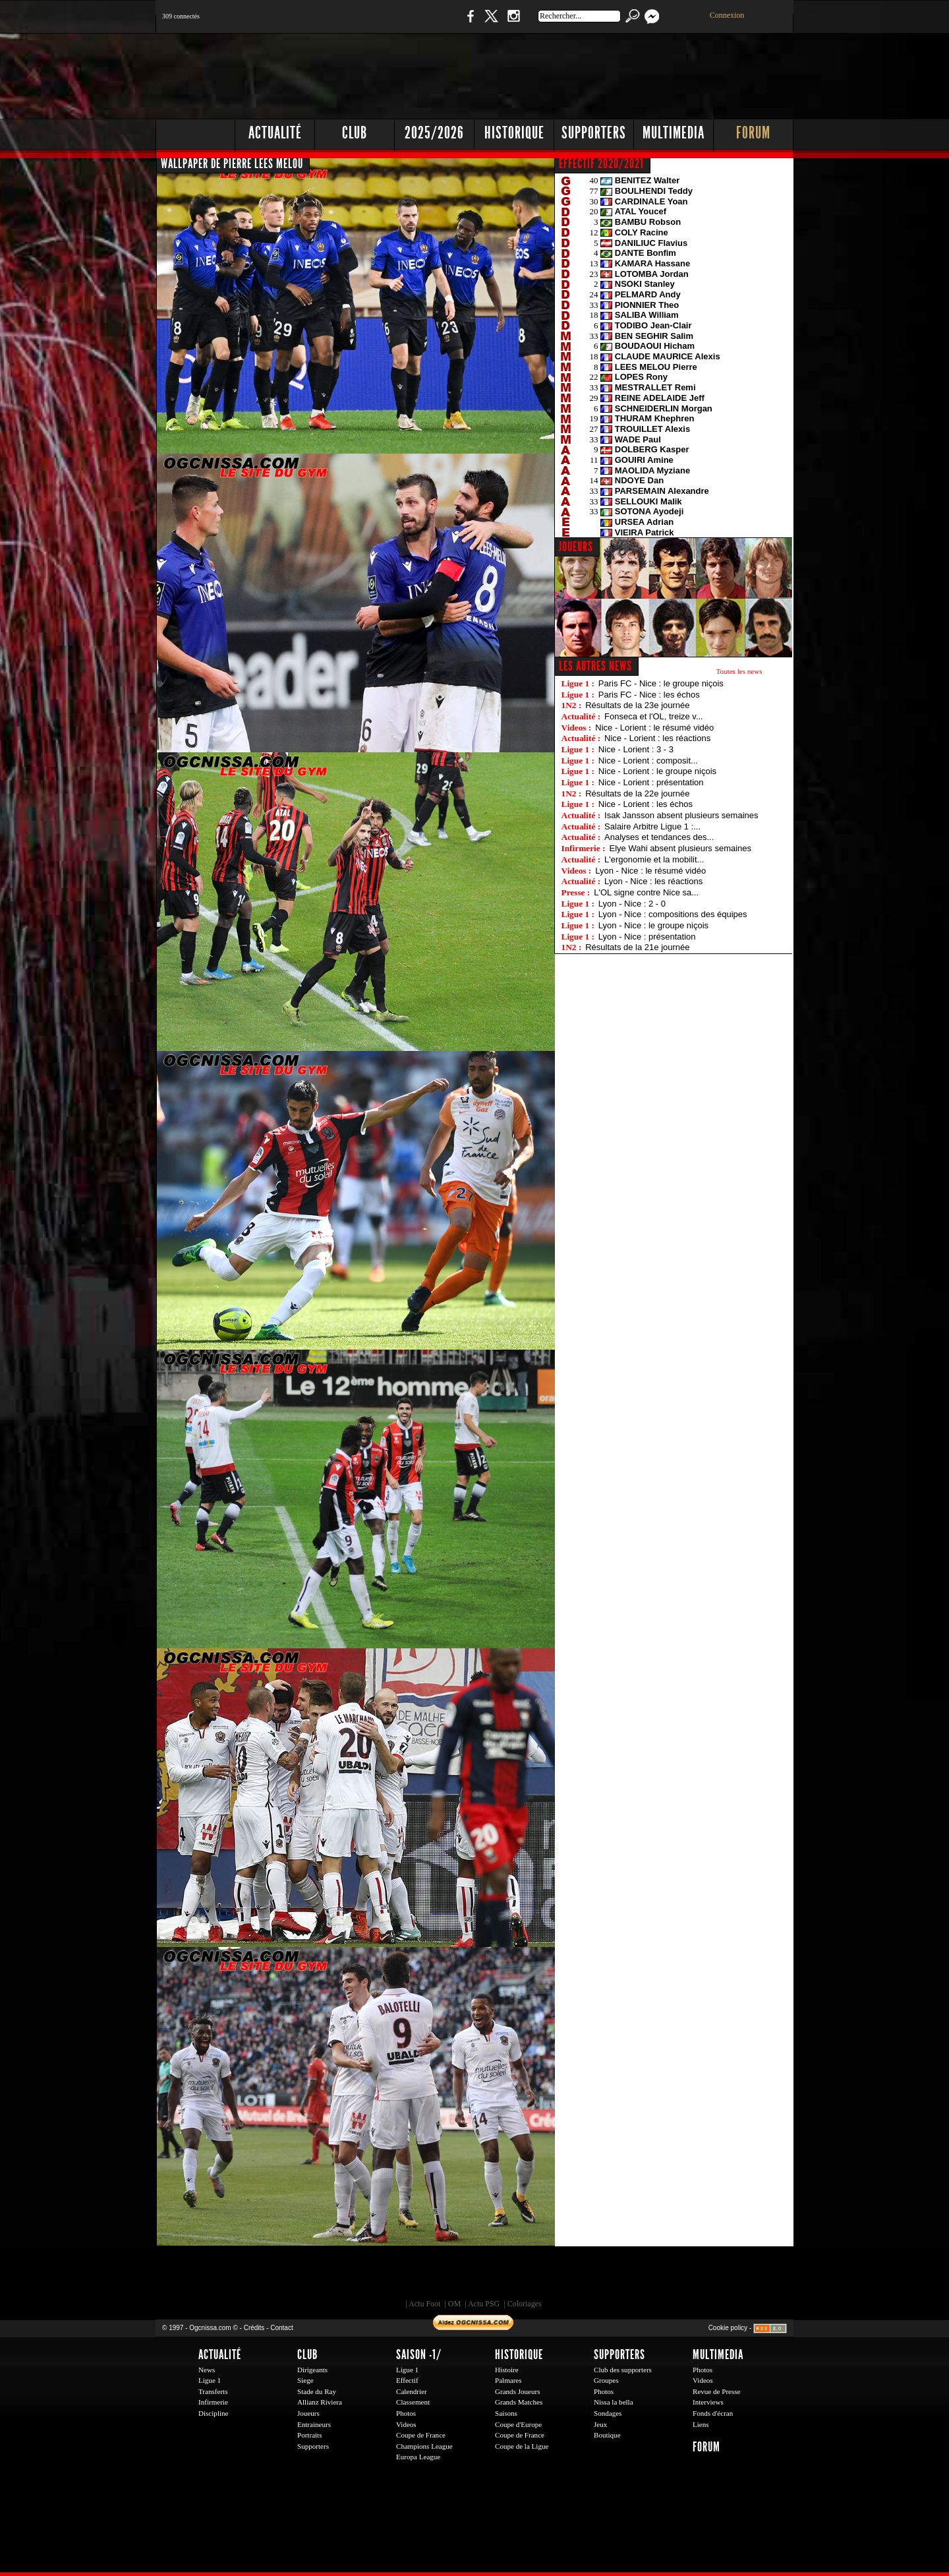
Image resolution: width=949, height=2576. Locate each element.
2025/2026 (434, 132)
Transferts (212, 2391)
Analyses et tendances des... (659, 837)
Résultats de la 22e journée (637, 793)
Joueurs (308, 2413)
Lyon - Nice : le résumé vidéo (650, 871)
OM (454, 2303)
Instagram (513, 23)
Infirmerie (213, 2402)
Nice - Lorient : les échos (645, 804)
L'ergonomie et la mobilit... (654, 859)
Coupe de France (421, 2435)
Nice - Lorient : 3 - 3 (636, 749)
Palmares (508, 2380)
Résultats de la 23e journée (637, 705)
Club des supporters (623, 2370)
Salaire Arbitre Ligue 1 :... (652, 826)
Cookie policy (727, 2327)
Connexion (727, 15)
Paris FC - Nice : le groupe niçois (661, 683)
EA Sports (306, 2276)
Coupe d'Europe (518, 2424)
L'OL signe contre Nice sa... (646, 892)
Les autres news (595, 666)
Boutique (427, 23)
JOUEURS (576, 546)
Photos (406, 2413)
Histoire (507, 2370)
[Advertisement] (554, 72)
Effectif (407, 2380)
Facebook (468, 23)
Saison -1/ (419, 2354)
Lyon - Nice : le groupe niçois (653, 925)
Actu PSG (484, 2303)
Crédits (254, 2327)
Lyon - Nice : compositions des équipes (672, 914)
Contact (281, 2327)
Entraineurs (314, 2424)
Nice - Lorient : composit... (648, 760)
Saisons (506, 2413)
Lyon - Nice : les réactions (653, 881)
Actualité (275, 132)
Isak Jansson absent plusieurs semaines (681, 815)
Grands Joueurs (517, 2391)
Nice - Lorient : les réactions (657, 738)
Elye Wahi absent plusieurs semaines (680, 848)
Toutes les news (739, 671)
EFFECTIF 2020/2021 (601, 163)
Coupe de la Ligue (521, 2446)
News (206, 2370)
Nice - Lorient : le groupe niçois (657, 771)
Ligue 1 (209, 2380)
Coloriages (524, 2303)
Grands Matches (518, 2402)
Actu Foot (424, 2303)
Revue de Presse (717, 2391)
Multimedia (674, 132)
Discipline (213, 2413)
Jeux (600, 2424)
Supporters (593, 132)
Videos (406, 2424)
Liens (701, 2424)
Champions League (424, 2446)
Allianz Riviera (319, 2402)
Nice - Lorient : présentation (651, 782)
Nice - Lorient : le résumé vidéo (654, 728)
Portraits (309, 2435)
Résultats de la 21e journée (637, 947)
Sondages (607, 2413)
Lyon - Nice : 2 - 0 (632, 904)
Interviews (708, 2402)
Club (354, 132)
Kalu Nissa (658, 2276)
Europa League (418, 2457)
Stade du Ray (316, 2391)
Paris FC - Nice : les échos (649, 695)
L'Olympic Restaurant (481, 2276)
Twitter (491, 23)
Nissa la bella (613, 2402)
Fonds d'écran (713, 2413)
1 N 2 (376, 23)
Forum (753, 132)
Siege (305, 2380)
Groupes (606, 2380)
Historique (514, 132)
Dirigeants (312, 2370)
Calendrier (411, 2391)
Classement (413, 2402)
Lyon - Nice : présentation (647, 937)
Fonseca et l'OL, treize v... (653, 716)
